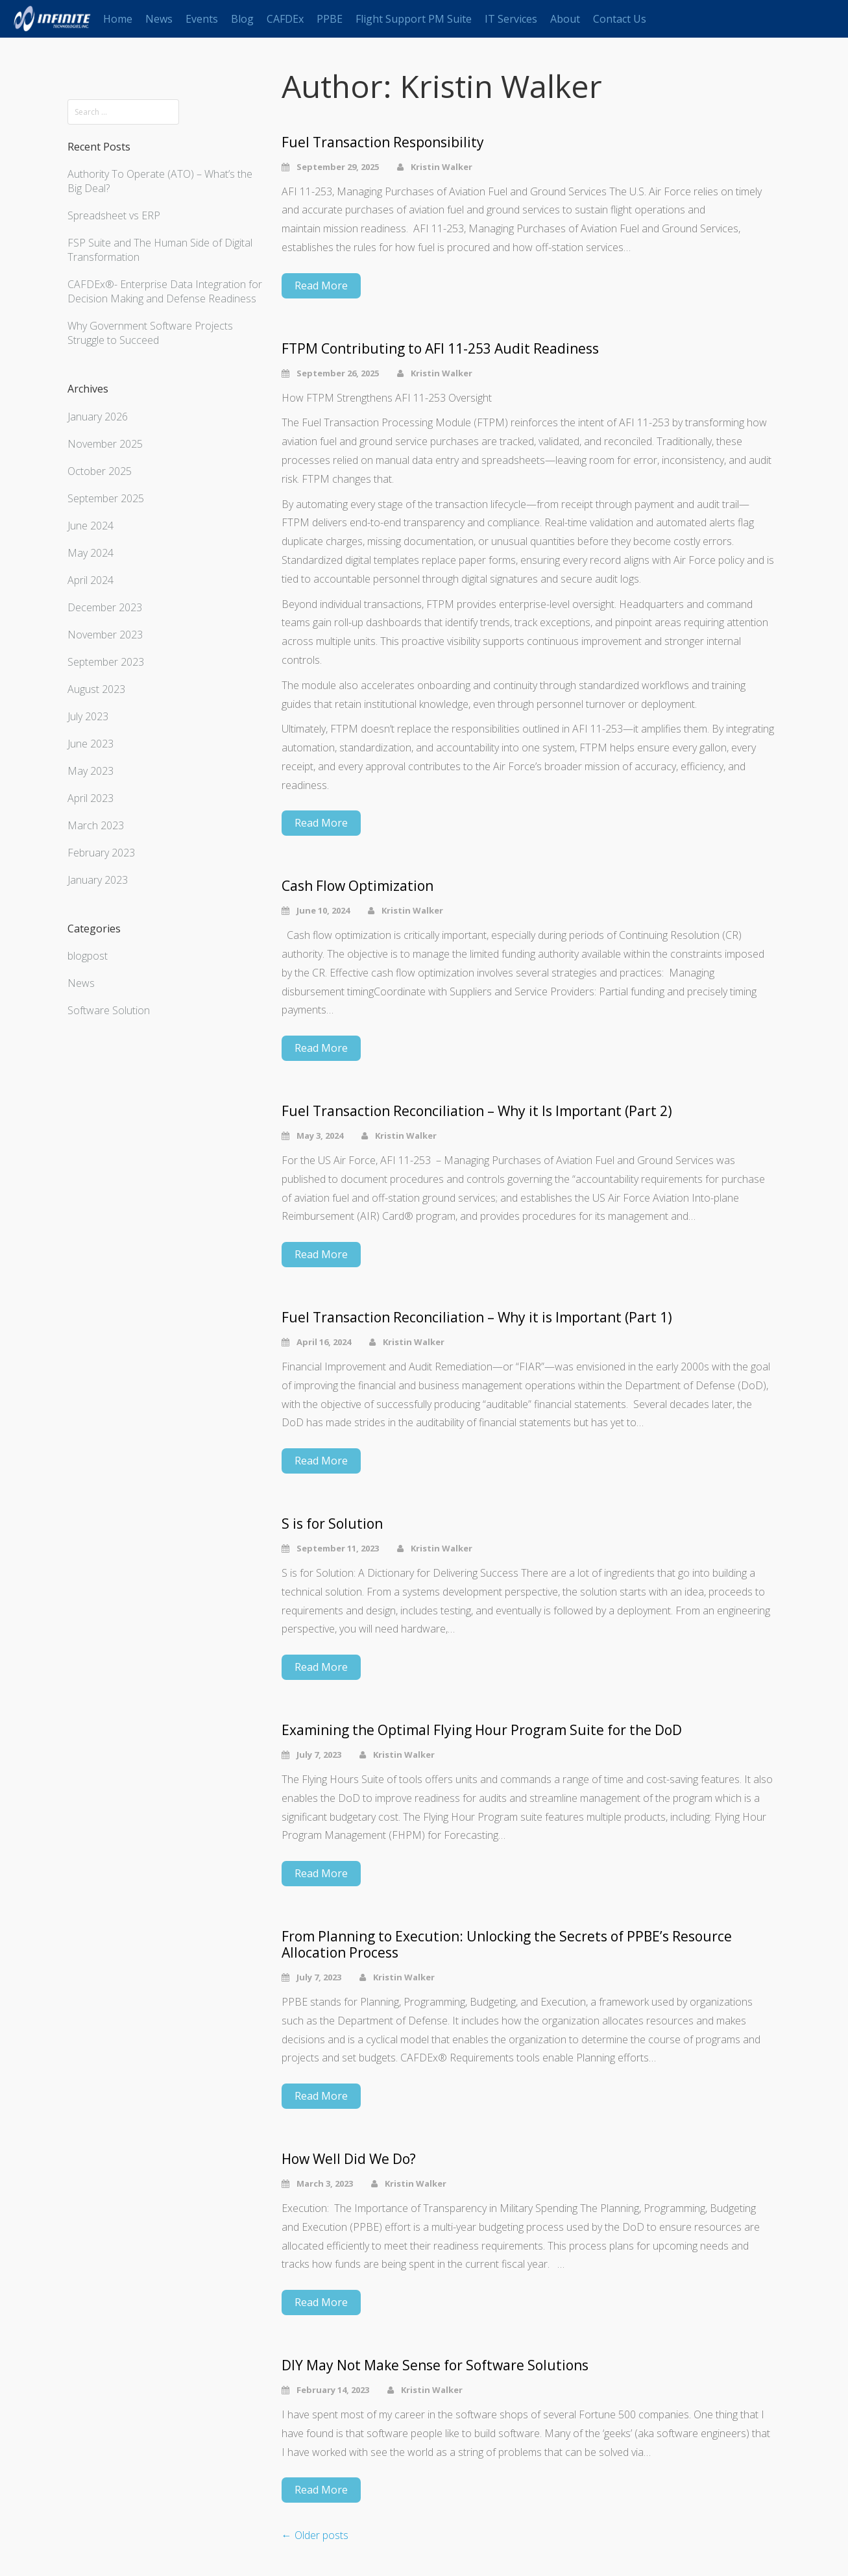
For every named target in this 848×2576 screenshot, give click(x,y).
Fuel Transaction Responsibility (383, 142)
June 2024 (90, 525)
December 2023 (104, 607)
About (565, 19)
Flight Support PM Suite (414, 19)
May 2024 (90, 553)
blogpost (87, 956)
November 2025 (105, 444)
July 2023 (87, 716)
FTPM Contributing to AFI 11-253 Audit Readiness (440, 349)
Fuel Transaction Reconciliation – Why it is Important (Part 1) (477, 1317)
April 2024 (90, 580)
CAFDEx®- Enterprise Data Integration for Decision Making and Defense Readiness (164, 291)
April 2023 (90, 798)
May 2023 (90, 771)
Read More (321, 285)
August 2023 (96, 689)
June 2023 (90, 743)
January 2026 (97, 416)
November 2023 (105, 634)
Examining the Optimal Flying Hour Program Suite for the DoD (482, 1730)
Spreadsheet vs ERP (113, 215)
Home (117, 19)
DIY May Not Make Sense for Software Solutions (435, 2365)
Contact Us (619, 19)
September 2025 (105, 498)
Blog (242, 19)
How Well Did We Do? (349, 2159)
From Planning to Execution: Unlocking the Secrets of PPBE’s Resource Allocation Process (507, 1944)
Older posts (315, 2535)
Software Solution (108, 1010)
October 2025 (99, 471)
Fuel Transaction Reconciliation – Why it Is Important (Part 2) (477, 1111)
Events (202, 19)
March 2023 (95, 825)
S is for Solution (332, 1524)
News (159, 19)
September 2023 (105, 662)
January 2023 (97, 880)
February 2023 (101, 852)
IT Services (511, 19)
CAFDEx (285, 19)
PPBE (330, 19)
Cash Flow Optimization (357, 886)
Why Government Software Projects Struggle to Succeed (150, 333)
